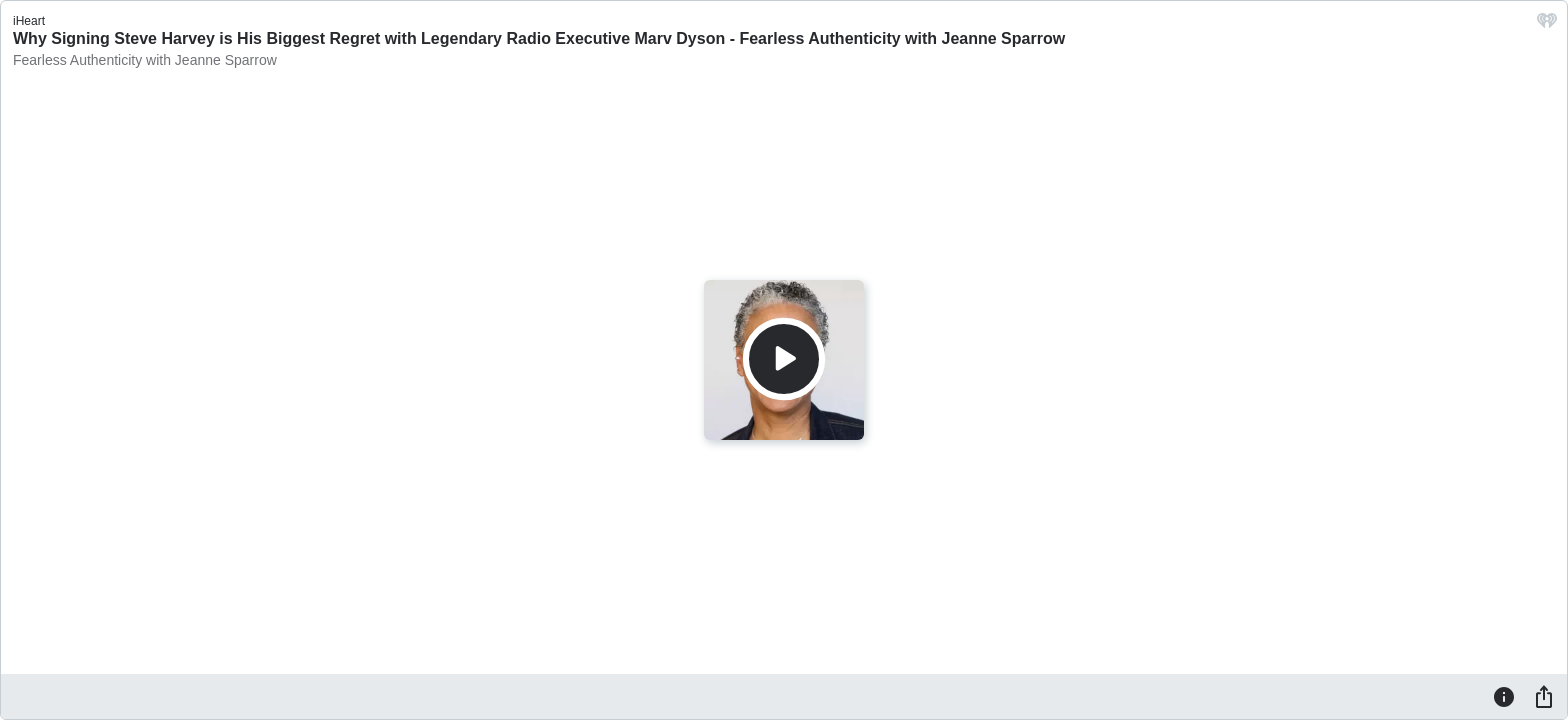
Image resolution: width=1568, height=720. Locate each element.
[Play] (784, 359)
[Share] (1544, 696)
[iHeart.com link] (1547, 25)
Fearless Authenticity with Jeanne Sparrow (145, 60)
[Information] (1504, 696)
